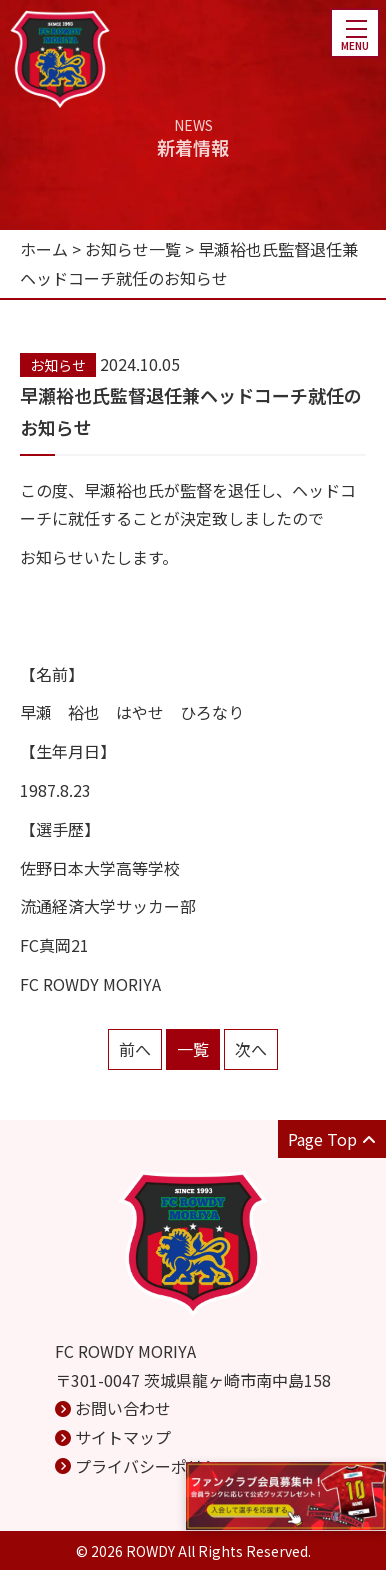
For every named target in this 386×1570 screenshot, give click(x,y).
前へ (135, 1049)
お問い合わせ (123, 1408)
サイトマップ (123, 1437)
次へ (251, 1049)
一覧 (193, 1049)
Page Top (332, 1139)
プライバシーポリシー (155, 1466)
